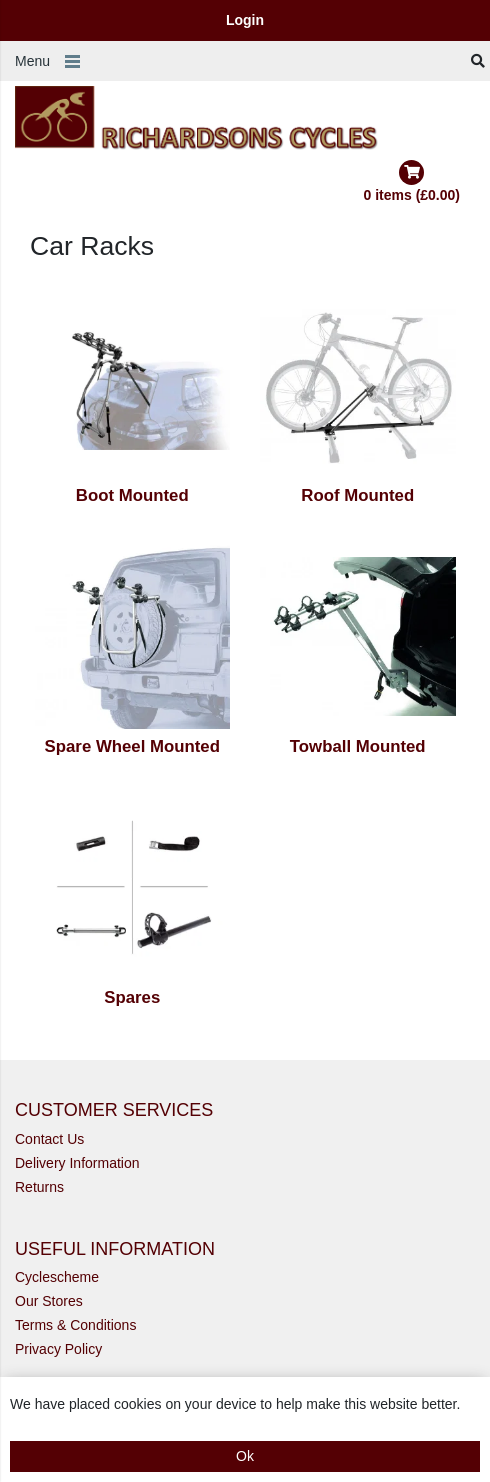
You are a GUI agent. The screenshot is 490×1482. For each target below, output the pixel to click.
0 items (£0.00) (412, 181)
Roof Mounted (357, 495)
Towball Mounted (358, 746)
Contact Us (49, 1139)
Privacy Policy (58, 1349)
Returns (39, 1187)
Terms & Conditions (75, 1325)
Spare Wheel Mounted (132, 746)
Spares (132, 997)
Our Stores (49, 1301)
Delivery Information (77, 1163)
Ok (245, 1456)
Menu (32, 61)
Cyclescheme (57, 1277)
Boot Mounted (132, 495)
